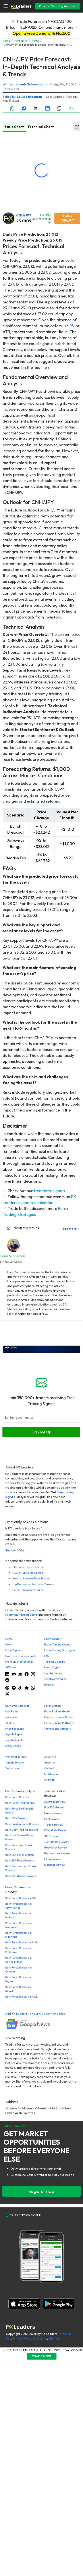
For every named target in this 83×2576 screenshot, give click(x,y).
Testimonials (13, 1768)
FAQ (46, 1656)
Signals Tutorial (14, 1762)
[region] (41, 836)
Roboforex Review (55, 1847)
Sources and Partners (57, 1728)
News (8, 1644)
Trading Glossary (54, 1661)
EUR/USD (46, 2350)
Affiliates (10, 1667)
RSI (72, 325)
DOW (66, 2350)
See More (69, 1229)
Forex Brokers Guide (56, 1711)
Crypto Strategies (55, 1678)
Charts (9, 1723)
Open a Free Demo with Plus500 (41, 33)
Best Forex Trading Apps (20, 1802)
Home (9, 1638)
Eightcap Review (54, 1864)
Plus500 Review (54, 1807)
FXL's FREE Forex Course (27, 1572)
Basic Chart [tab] (14, 126)
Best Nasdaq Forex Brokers (22, 1824)
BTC (9, 2350)
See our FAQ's (15, 1550)
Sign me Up (41, 1432)
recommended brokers (21, 1615)
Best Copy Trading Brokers (21, 1829)
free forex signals (49, 1190)
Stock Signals (13, 1745)
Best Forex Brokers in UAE (21, 1996)
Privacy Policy (22, 2338)
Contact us (51, 1768)
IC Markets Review (55, 1830)
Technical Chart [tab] (40, 126)
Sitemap (49, 1779)
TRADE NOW (41, 2356)
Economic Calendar (17, 1705)
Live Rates (11, 1711)
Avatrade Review (54, 1801)
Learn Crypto (52, 1667)
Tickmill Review (53, 1824)
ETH (25, 2350)
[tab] (76, 126)
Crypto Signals (14, 1740)
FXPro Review (52, 1859)
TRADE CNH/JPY (67, 218)
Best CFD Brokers (16, 1818)
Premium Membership (19, 1661)
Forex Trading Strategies (27, 1590)
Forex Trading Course (57, 1644)
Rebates (49, 1684)
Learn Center (52, 1638)
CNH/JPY (23, 215)
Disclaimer (40, 2338)
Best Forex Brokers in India (21, 1942)
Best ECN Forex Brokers (20, 1854)
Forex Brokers (53, 1705)
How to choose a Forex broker (30, 1578)
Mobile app (51, 1774)
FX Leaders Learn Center (27, 1567)
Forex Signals (13, 1650)
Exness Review (53, 1813)
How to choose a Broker (58, 1717)
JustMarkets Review (56, 1841)
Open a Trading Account (58, 6)
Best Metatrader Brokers (20, 1876)
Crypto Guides (53, 1673)
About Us (50, 1762)
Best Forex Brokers (17, 1797)
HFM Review (51, 1819)
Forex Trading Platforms (59, 1723)
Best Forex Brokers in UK (20, 1898)
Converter (11, 1717)
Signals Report (14, 1734)
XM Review (51, 1836)
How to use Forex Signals (20, 1656)
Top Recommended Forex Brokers (33, 1584)
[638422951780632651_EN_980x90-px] (41, 1348)
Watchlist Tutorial (16, 1756)
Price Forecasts (15, 1728)
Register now (41, 2191)
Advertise (50, 1756)
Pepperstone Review (57, 1853)
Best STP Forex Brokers (19, 1860)
